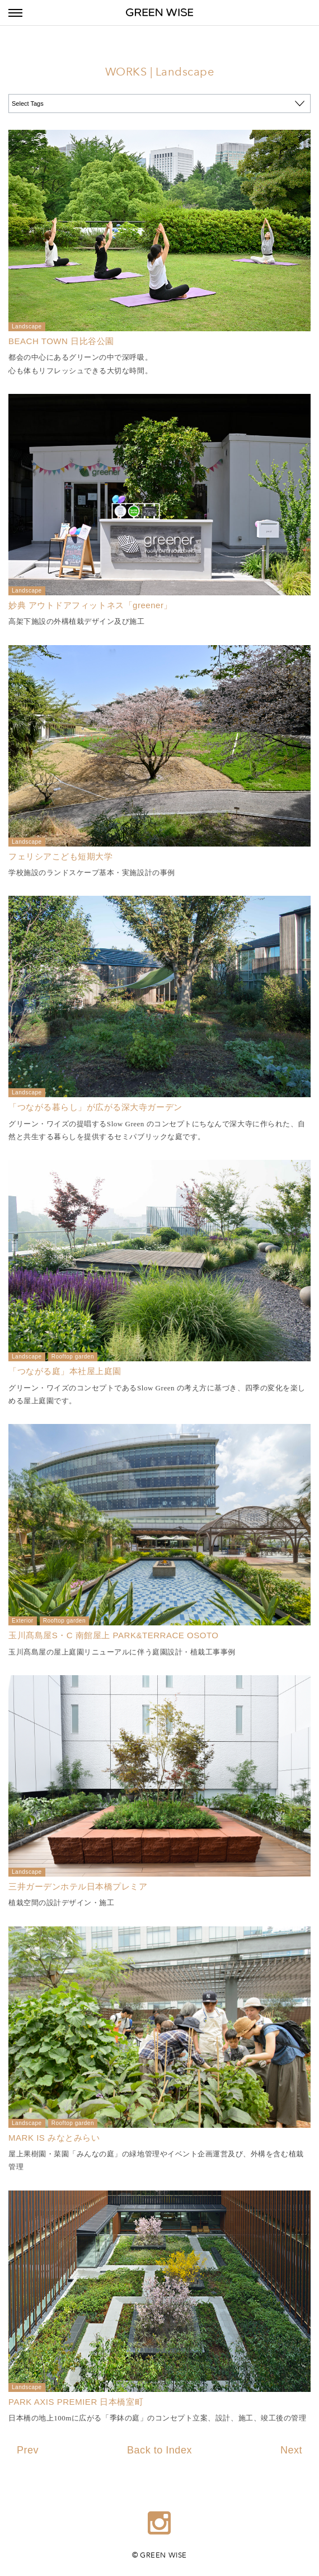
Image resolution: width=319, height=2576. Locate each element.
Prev (28, 2450)
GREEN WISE (159, 12)
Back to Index (159, 2450)
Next (291, 2450)
